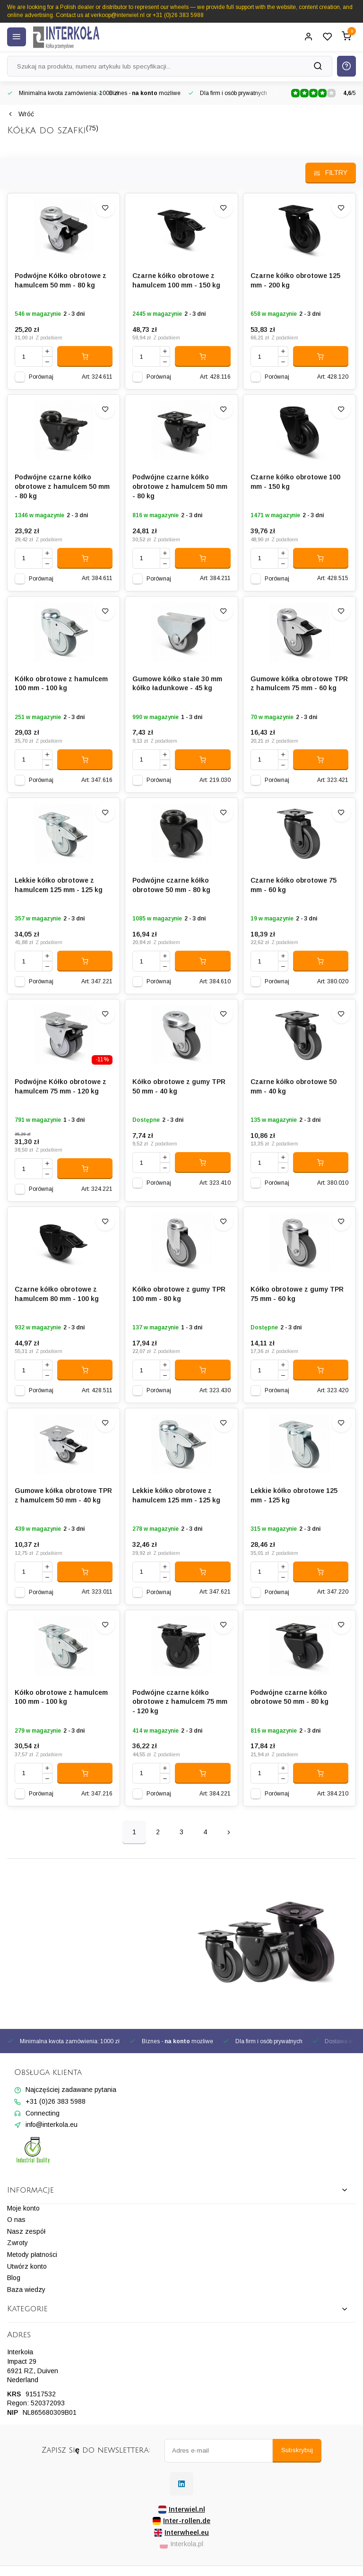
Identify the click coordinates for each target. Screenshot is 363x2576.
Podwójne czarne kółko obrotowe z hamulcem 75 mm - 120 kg (179, 1702)
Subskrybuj (297, 2450)
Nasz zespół (26, 2231)
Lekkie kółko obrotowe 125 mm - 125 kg (294, 1495)
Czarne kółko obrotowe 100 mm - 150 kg (295, 481)
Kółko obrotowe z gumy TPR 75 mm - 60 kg (297, 1293)
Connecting (43, 2113)
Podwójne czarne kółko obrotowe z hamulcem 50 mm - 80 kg (62, 486)
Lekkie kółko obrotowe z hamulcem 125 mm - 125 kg (59, 884)
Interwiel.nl (181, 2510)
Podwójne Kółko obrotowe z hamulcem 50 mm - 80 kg (60, 280)
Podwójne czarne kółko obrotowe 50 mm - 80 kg (171, 884)
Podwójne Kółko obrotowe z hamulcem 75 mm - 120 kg (60, 1086)
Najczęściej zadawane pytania (71, 2089)
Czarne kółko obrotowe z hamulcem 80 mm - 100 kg (57, 1293)
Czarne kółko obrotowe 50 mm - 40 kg (294, 1086)
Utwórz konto (27, 2266)
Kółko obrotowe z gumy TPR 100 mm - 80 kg (178, 1293)
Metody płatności (32, 2254)
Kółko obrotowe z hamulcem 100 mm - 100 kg (61, 683)
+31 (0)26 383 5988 (56, 2101)
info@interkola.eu (52, 2124)
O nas (16, 2219)
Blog (13, 2277)
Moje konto (23, 2208)
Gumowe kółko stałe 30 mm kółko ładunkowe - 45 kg (177, 683)
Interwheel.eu (181, 2533)
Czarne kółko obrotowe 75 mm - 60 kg (294, 884)
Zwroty (17, 2242)
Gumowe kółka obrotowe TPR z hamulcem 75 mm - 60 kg (299, 683)
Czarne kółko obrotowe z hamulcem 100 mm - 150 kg (176, 280)
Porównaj (41, 376)
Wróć (20, 114)
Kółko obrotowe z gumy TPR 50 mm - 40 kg (178, 1086)
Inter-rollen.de (181, 2521)
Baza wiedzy (26, 2289)
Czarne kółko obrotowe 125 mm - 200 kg (295, 280)
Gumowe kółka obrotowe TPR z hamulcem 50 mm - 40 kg (63, 1495)
